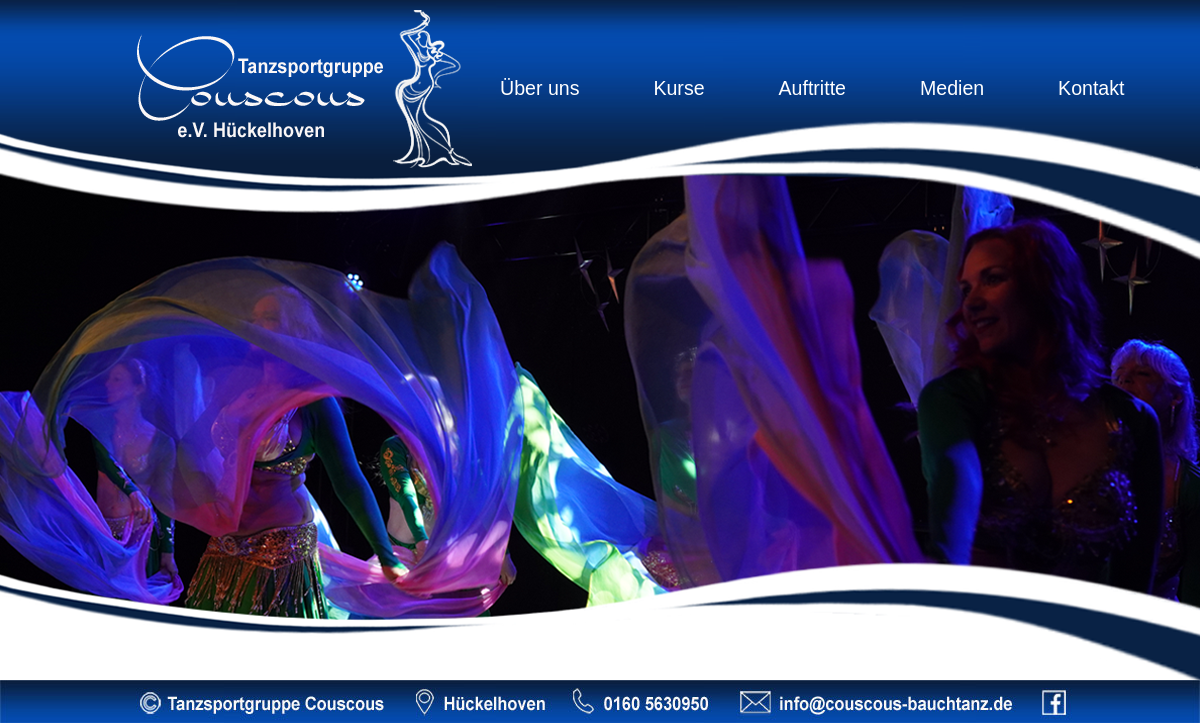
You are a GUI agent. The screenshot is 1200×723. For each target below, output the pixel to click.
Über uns (540, 88)
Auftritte (812, 88)
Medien (952, 88)
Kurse (678, 88)
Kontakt (1091, 88)
